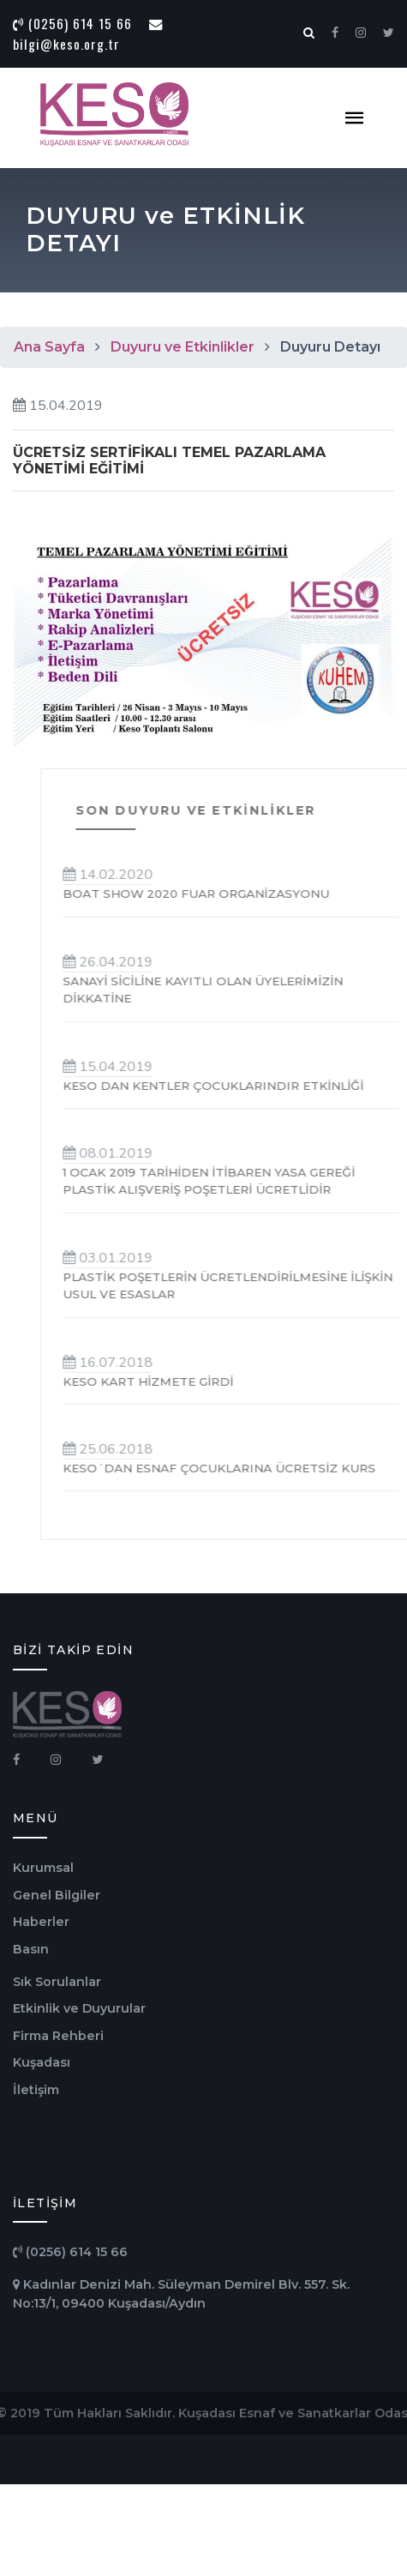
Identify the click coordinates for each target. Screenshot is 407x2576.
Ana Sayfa (49, 347)
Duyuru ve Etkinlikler (182, 347)
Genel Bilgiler (56, 1895)
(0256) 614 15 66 (72, 23)
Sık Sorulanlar (57, 1981)
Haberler (41, 1921)
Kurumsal (43, 1867)
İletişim (36, 2090)
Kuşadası (41, 2062)
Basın (31, 1949)
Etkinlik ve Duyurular (79, 2008)
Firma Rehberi (58, 2035)
